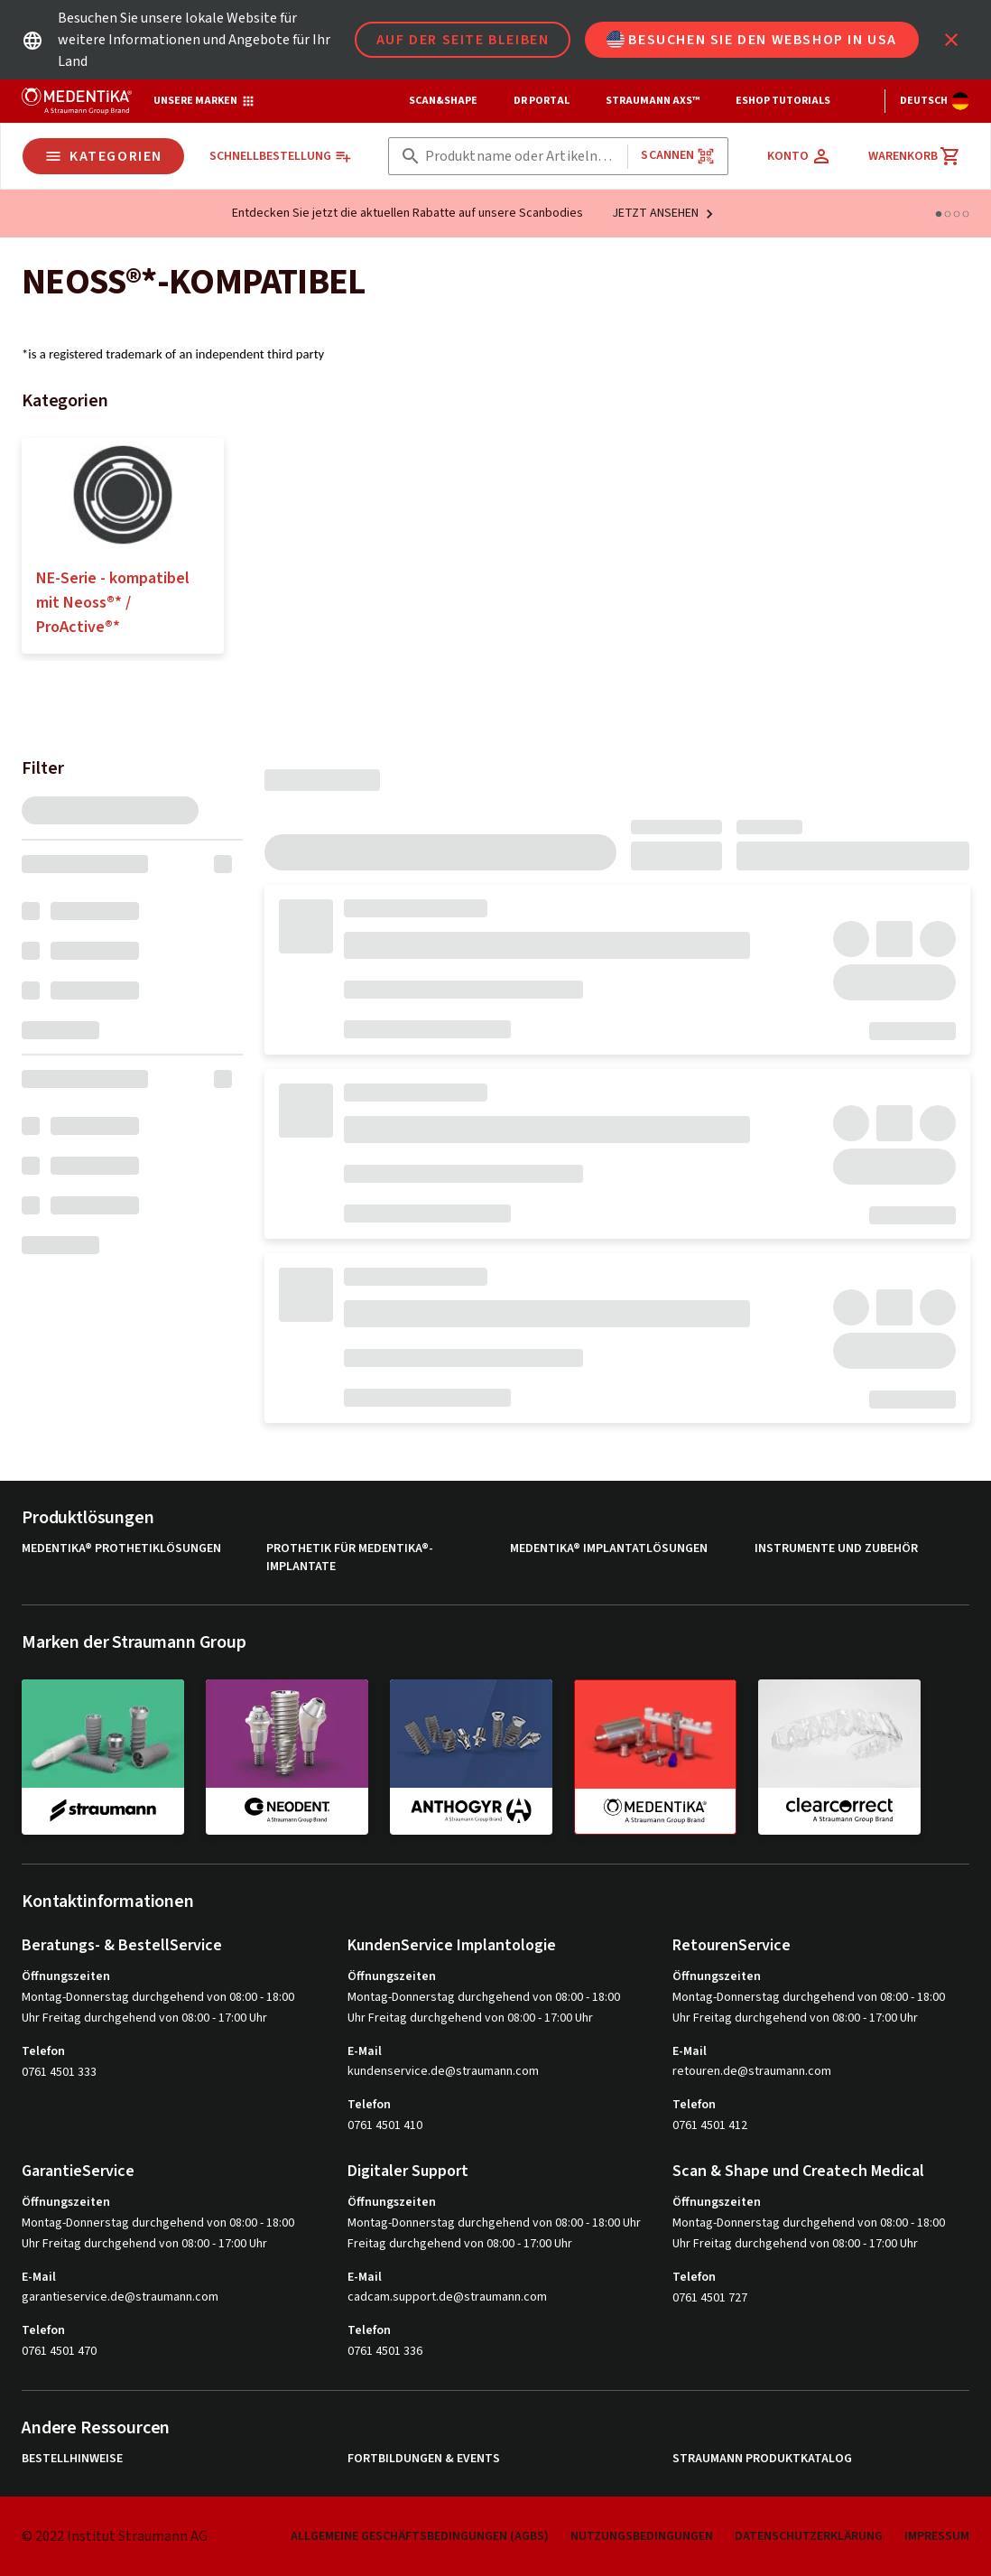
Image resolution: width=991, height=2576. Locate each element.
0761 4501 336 (384, 2351)
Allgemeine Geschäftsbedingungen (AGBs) (420, 2536)
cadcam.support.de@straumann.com (447, 2297)
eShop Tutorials (783, 100)
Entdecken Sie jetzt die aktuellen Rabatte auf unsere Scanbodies (407, 213)
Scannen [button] (677, 155)
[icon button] (951, 40)
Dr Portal (542, 100)
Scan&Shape (443, 100)
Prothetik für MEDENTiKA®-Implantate (349, 1558)
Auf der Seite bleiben (463, 40)
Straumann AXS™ (652, 100)
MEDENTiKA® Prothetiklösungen (121, 1549)
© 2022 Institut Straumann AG (115, 2536)
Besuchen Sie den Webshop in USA (752, 40)
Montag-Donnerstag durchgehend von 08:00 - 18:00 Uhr (494, 2223)
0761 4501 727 (709, 2298)
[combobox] (523, 157)
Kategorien (103, 156)
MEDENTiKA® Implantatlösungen (609, 1549)
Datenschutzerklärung (809, 2536)
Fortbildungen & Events (423, 2459)
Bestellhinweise (72, 2459)
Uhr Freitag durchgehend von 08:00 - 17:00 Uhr (144, 2018)
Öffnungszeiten (66, 1976)
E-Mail (364, 2051)
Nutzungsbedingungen (641, 2536)
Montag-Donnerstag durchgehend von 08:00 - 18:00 (158, 1997)
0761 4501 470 (59, 2351)
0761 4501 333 (59, 2072)
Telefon (43, 2051)
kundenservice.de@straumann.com (443, 2071)
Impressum (936, 2536)
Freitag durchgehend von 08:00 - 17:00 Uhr (459, 2244)
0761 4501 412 (709, 2125)
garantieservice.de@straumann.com (120, 2297)
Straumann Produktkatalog (762, 2459)
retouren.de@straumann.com (751, 2071)
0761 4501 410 (384, 2125)
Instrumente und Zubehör (836, 1549)
